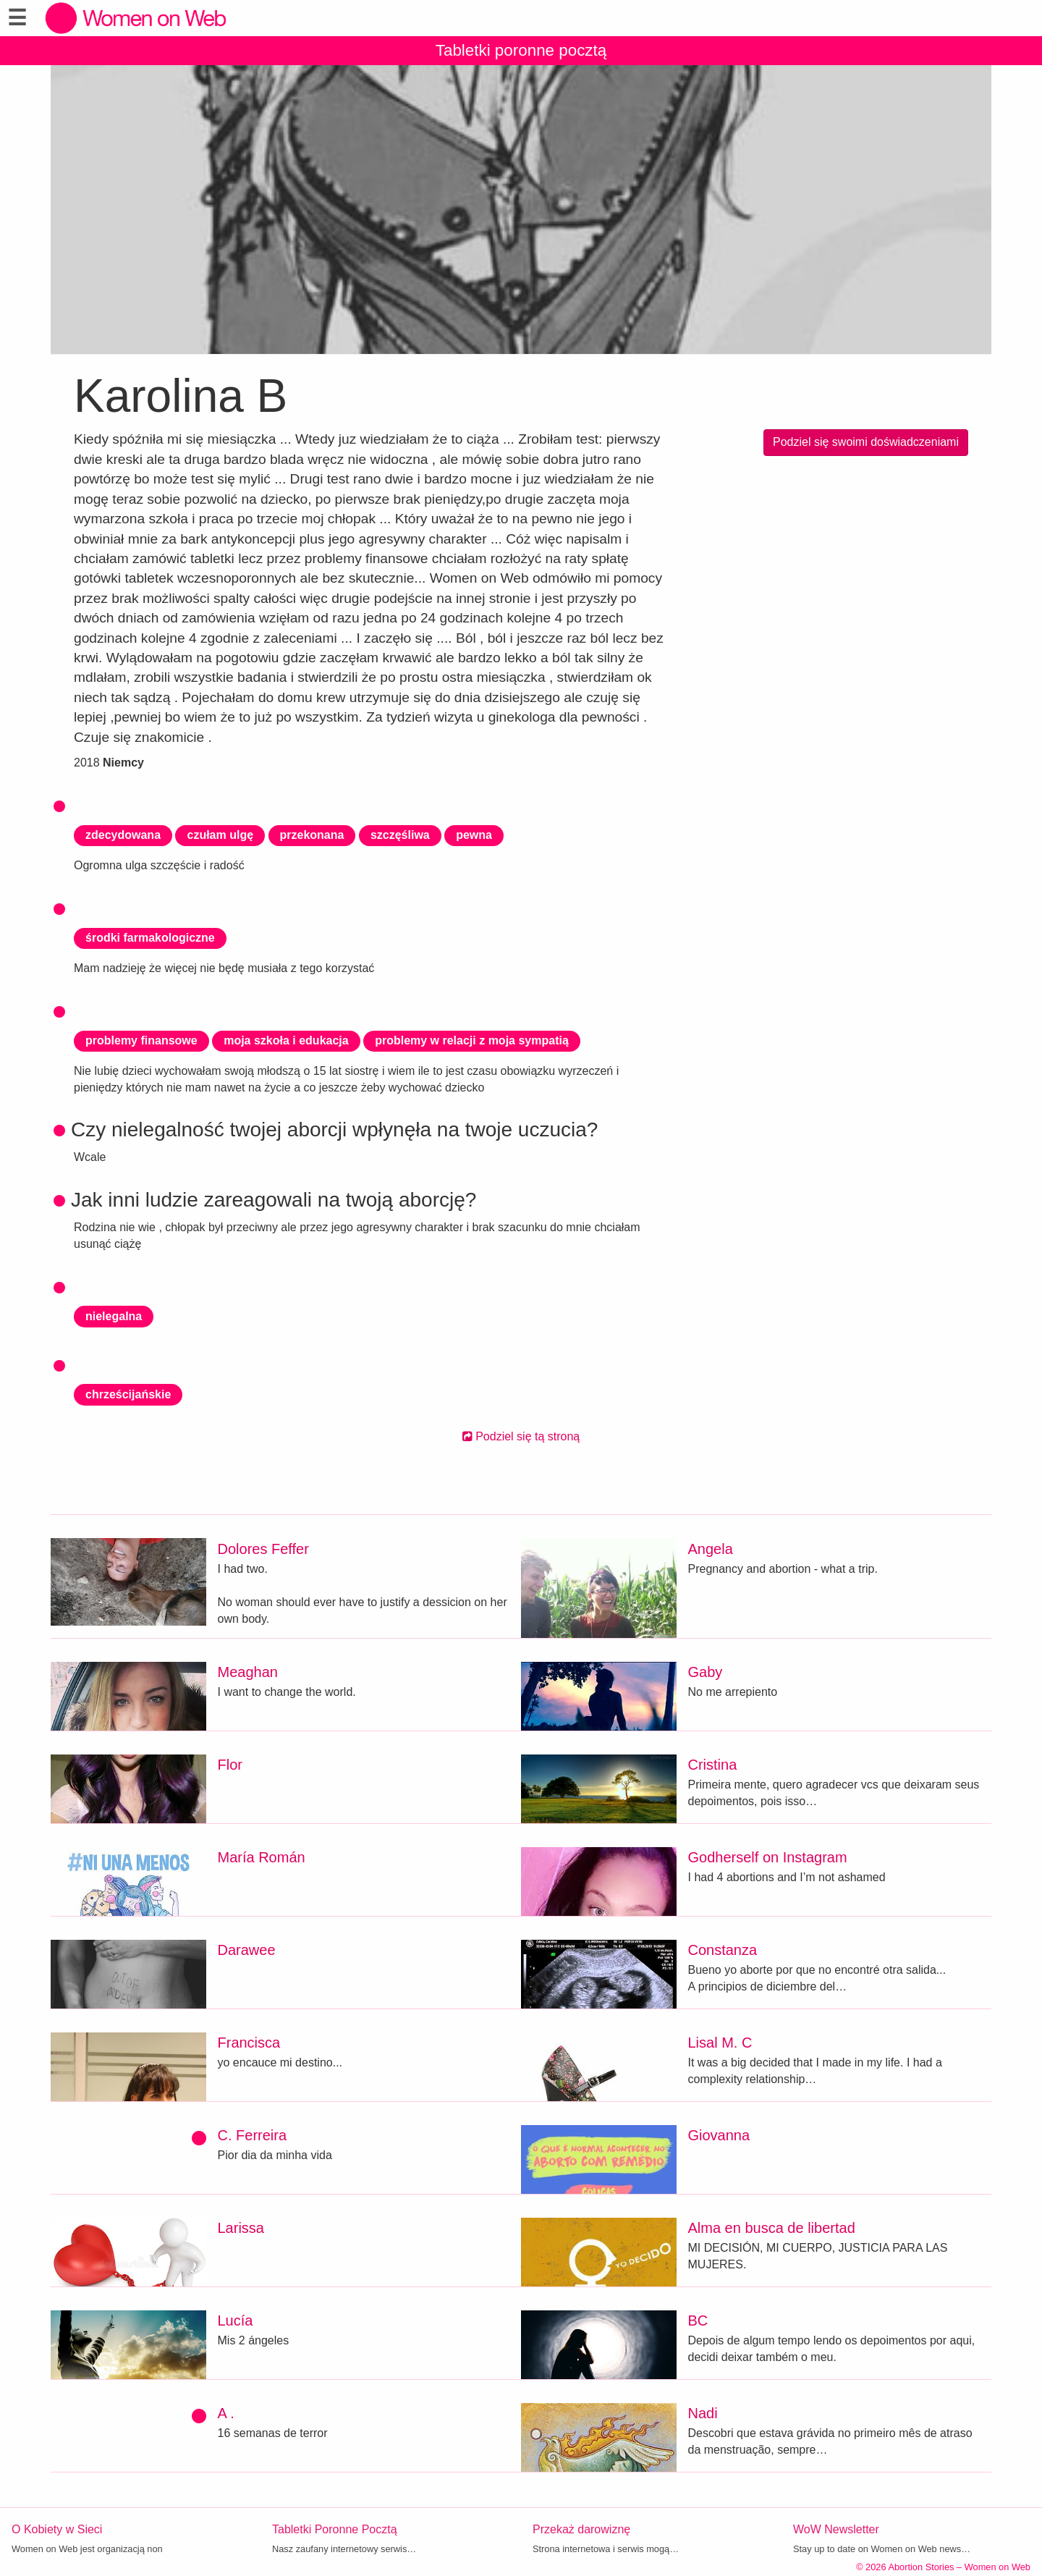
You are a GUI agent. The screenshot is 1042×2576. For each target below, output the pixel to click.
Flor (230, 1765)
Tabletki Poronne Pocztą (334, 2529)
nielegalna (113, 1316)
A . (226, 2413)
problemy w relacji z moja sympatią (472, 1040)
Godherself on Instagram (767, 1857)
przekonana (312, 835)
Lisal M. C (720, 2043)
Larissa (241, 2228)
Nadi (703, 2413)
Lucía (235, 2320)
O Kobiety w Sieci (57, 2529)
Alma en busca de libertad (771, 2228)
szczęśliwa (400, 835)
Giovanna (719, 2135)
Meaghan (248, 1672)
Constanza (723, 1950)
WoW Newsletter (836, 2529)
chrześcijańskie (128, 1394)
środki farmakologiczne (150, 938)
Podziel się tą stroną (521, 1436)
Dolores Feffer (263, 1549)
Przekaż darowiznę (581, 2529)
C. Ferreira (252, 2135)
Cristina (712, 1765)
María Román (261, 1857)
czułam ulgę (220, 835)
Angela (710, 1549)
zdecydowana (123, 835)
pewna (474, 835)
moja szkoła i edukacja (286, 1040)
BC (698, 2320)
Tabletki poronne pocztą (521, 50)
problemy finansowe (141, 1040)
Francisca (249, 2043)
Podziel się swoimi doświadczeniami (866, 442)
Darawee (247, 1950)
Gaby (705, 1672)
